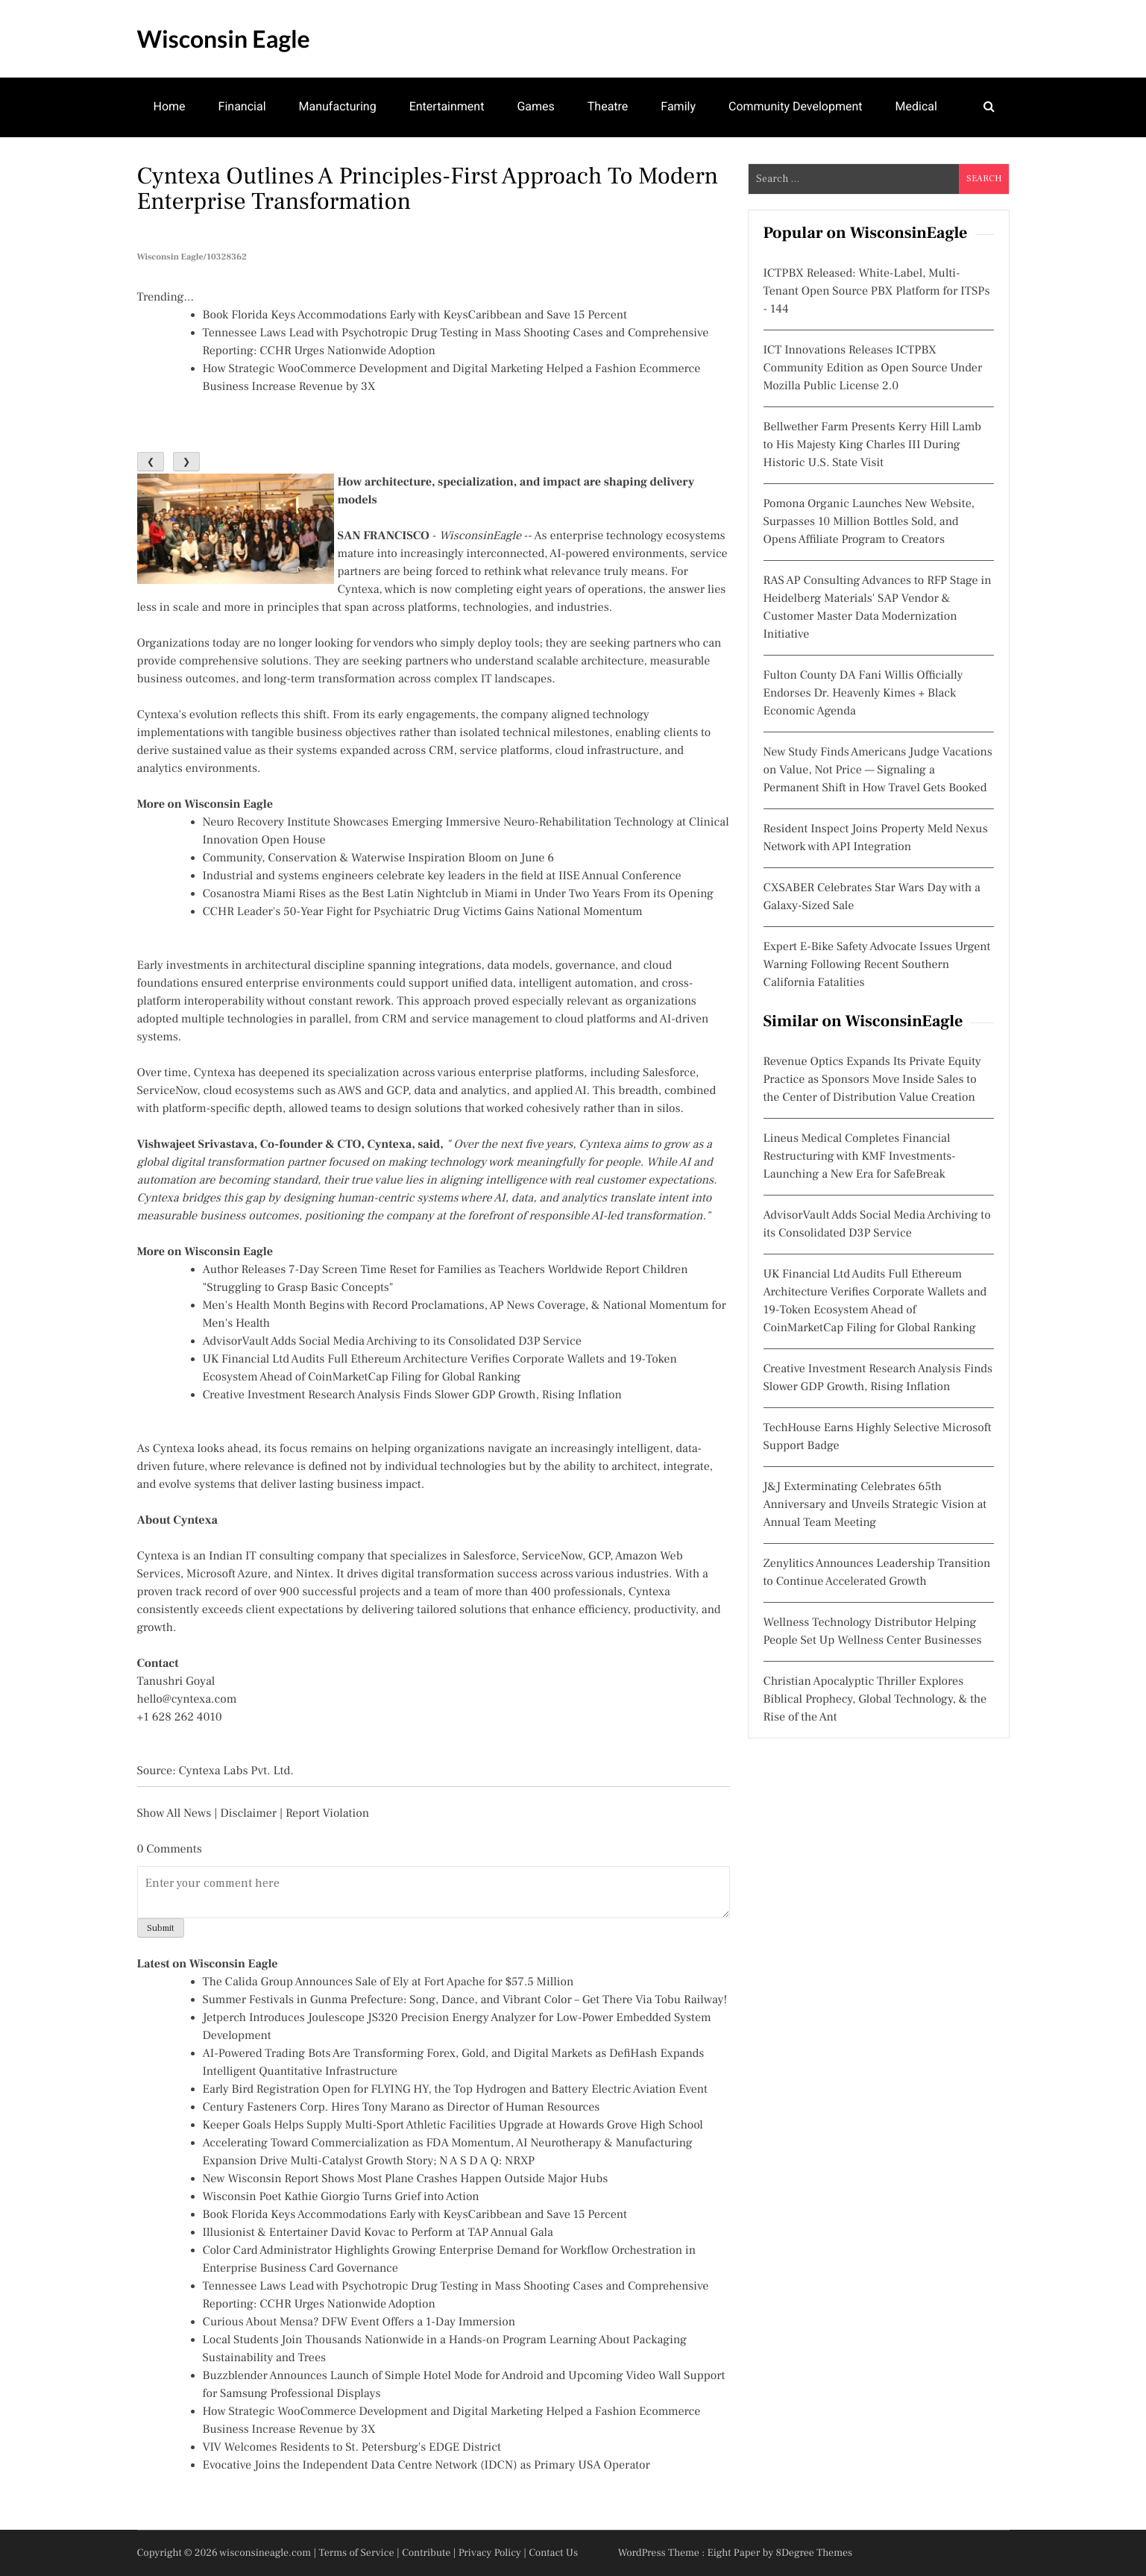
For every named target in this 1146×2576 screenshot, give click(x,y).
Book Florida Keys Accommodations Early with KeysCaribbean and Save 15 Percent (415, 315)
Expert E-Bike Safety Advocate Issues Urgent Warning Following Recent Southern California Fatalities (877, 965)
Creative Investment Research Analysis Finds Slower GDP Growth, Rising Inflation (412, 1395)
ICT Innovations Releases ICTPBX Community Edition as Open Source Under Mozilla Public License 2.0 (873, 368)
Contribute (426, 2553)
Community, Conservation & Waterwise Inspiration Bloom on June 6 (379, 858)
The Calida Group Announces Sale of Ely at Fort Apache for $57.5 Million (388, 1982)
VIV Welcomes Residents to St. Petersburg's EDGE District (352, 2447)
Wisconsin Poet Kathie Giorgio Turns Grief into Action (341, 2197)
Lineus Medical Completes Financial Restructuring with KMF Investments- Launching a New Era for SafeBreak (860, 1156)
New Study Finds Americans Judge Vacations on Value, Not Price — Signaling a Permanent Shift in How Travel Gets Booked (878, 770)
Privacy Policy (490, 2553)
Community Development (795, 106)
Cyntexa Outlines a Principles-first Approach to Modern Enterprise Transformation (428, 188)
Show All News (174, 1813)
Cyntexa (359, 589)
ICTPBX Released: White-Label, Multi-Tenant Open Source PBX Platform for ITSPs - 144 (877, 291)
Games (535, 106)
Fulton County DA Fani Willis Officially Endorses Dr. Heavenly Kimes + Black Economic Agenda (863, 693)
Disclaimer (248, 1813)
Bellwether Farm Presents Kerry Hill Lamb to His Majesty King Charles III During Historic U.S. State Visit (873, 445)
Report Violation (327, 1813)
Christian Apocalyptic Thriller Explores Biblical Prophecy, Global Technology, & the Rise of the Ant (875, 1699)
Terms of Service (356, 2553)
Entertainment (447, 106)
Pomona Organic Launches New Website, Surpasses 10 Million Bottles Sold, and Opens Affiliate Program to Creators (869, 522)
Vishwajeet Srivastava (195, 1144)
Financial (242, 106)
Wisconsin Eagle (223, 38)
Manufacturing (338, 106)
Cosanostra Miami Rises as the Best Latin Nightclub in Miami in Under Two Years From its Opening (458, 894)
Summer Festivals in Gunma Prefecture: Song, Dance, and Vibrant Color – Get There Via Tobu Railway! (465, 2000)
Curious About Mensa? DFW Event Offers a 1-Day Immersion (359, 2322)
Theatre (608, 106)
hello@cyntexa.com (187, 1699)
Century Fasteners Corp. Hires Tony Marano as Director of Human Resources (401, 2107)
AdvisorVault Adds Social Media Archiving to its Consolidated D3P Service (392, 1341)
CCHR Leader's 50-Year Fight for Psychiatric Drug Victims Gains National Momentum (423, 912)
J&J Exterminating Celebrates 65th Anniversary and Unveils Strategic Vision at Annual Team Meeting (875, 1505)
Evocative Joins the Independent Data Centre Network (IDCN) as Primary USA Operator (426, 2465)
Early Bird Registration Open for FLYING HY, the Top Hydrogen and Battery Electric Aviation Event (455, 2089)
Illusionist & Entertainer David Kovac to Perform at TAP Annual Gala (378, 2232)
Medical (916, 106)
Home (170, 106)
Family (678, 106)
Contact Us (553, 2553)
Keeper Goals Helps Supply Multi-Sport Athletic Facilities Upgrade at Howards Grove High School (453, 2125)
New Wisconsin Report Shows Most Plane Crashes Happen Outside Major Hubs (405, 2179)
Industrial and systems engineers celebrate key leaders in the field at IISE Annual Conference (442, 876)
